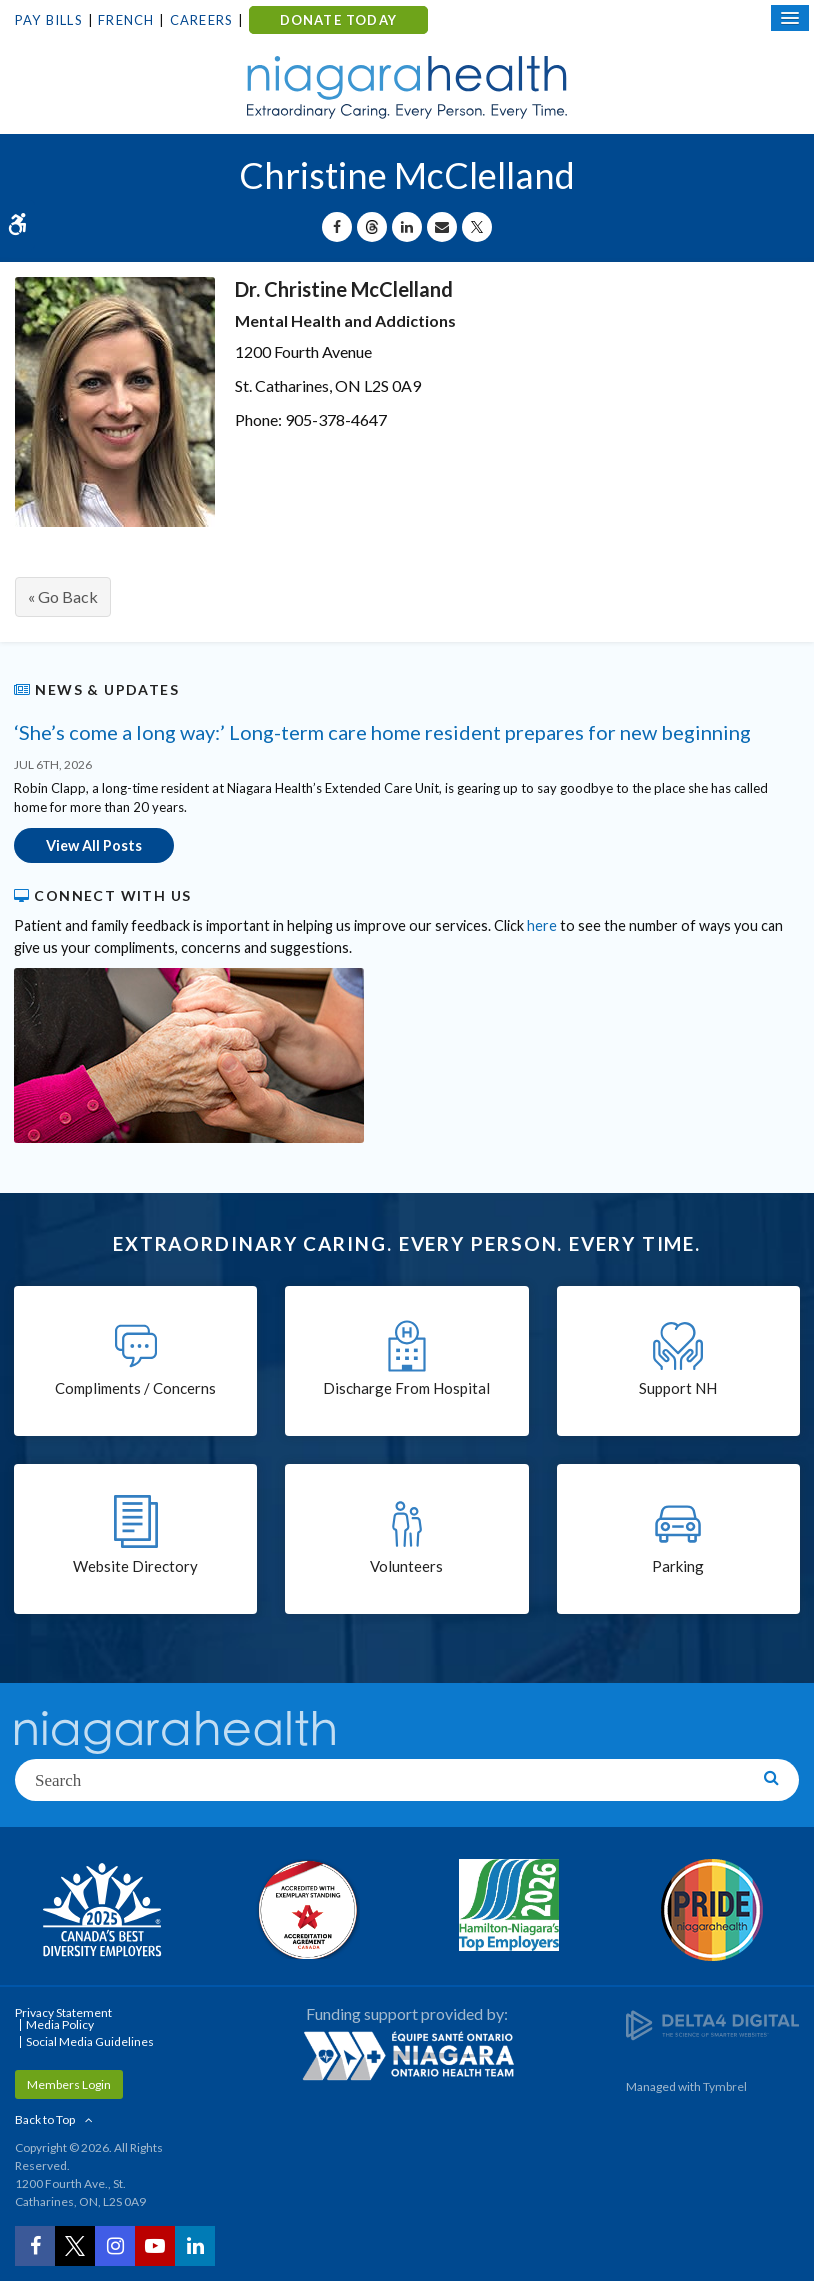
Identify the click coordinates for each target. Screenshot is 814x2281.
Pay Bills (49, 20)
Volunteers (406, 1566)
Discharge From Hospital (406, 1388)
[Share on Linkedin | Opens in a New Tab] (407, 227)
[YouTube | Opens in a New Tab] (155, 2246)
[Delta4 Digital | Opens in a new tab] (713, 2024)
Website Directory (135, 1566)
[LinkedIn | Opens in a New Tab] (195, 2246)
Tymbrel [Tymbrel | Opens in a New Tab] (725, 2086)
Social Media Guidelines (90, 2041)
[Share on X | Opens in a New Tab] (477, 227)
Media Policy (60, 2024)
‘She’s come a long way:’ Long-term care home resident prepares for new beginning (382, 732)
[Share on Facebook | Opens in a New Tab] (337, 227)
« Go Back (63, 596)
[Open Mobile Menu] (790, 18)
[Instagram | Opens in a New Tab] (115, 2246)
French (126, 20)
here (542, 925)
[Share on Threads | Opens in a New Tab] (372, 227)
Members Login (69, 2084)
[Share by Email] (442, 227)
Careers (201, 20)
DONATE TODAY (338, 20)
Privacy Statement (63, 2012)
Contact (519, 21)
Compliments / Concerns (135, 1388)
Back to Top (45, 2119)
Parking (678, 1566)
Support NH (678, 1388)
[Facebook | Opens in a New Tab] (35, 2246)
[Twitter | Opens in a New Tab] (75, 2246)
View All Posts (94, 845)
